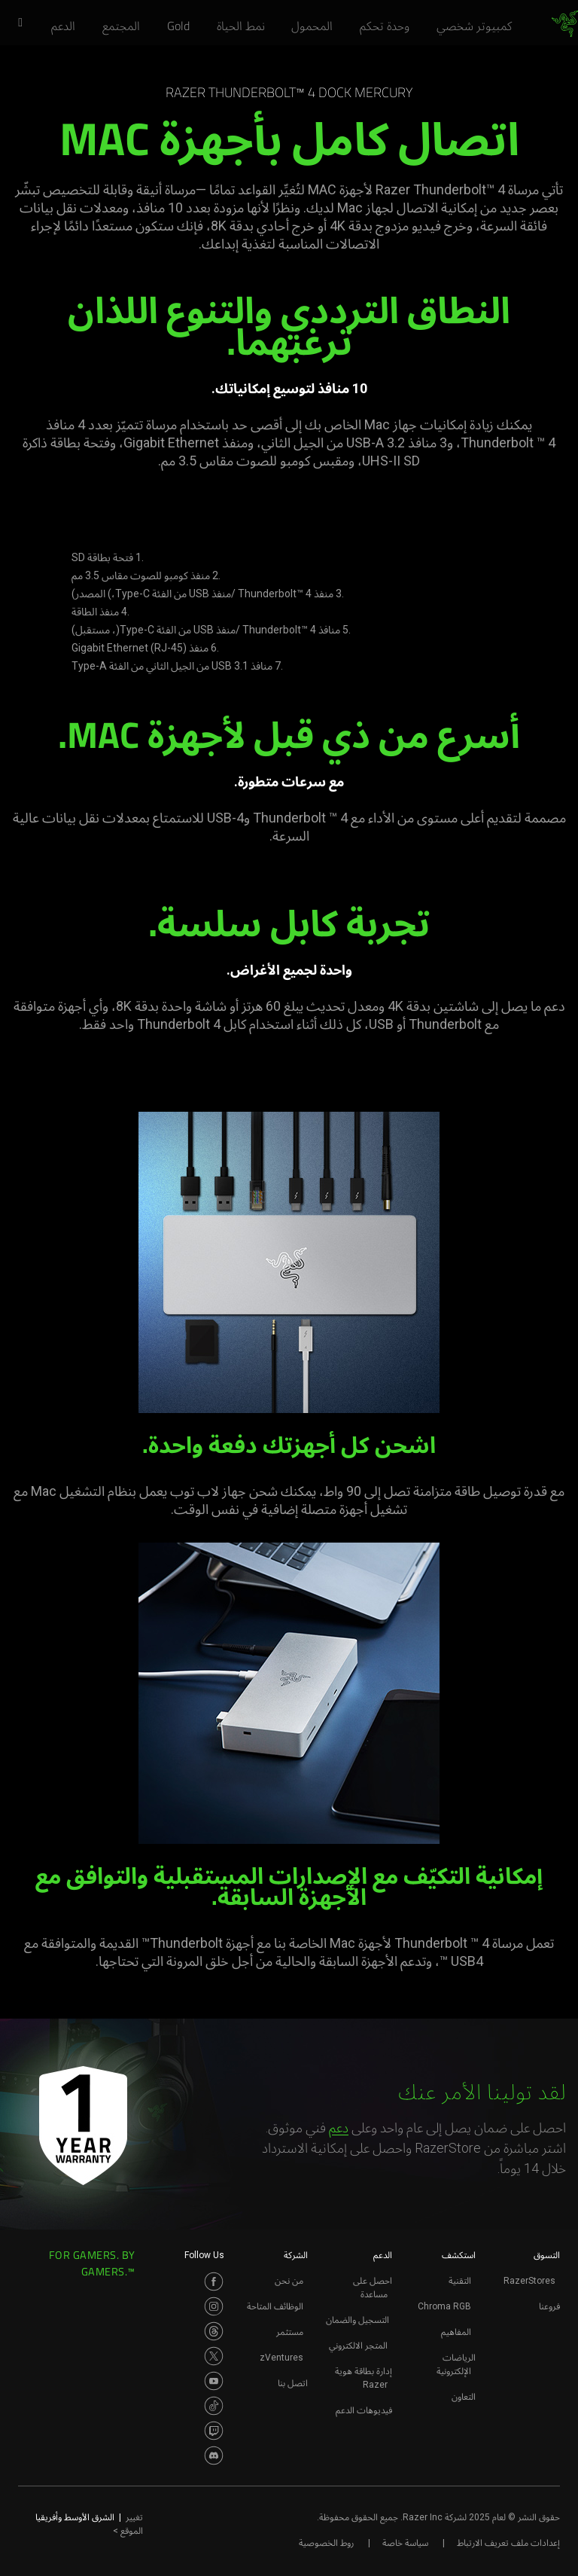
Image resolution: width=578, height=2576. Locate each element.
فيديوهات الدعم (364, 2410)
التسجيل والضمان (357, 2320)
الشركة (296, 2255)
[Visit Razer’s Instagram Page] (213, 2306)
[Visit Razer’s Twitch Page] (213, 2430)
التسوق (547, 2255)
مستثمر (289, 2332)
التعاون (464, 2396)
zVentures (281, 2357)
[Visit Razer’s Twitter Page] (213, 2356)
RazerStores (529, 2280)
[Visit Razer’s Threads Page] (213, 2331)
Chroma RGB (444, 2306)
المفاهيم (456, 2332)
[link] (565, 24)
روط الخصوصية (326, 2543)
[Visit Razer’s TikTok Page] (213, 2405)
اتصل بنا (293, 2383)
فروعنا (549, 2306)
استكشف (459, 2255)
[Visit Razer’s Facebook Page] (213, 2281)
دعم (338, 2127)
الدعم (382, 2255)
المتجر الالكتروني (358, 2345)
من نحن (289, 2280)
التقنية (460, 2280)
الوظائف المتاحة (275, 2306)
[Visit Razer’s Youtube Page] (213, 2380)
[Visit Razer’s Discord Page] (213, 2455)
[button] (15, 23)
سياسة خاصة (405, 2543)
